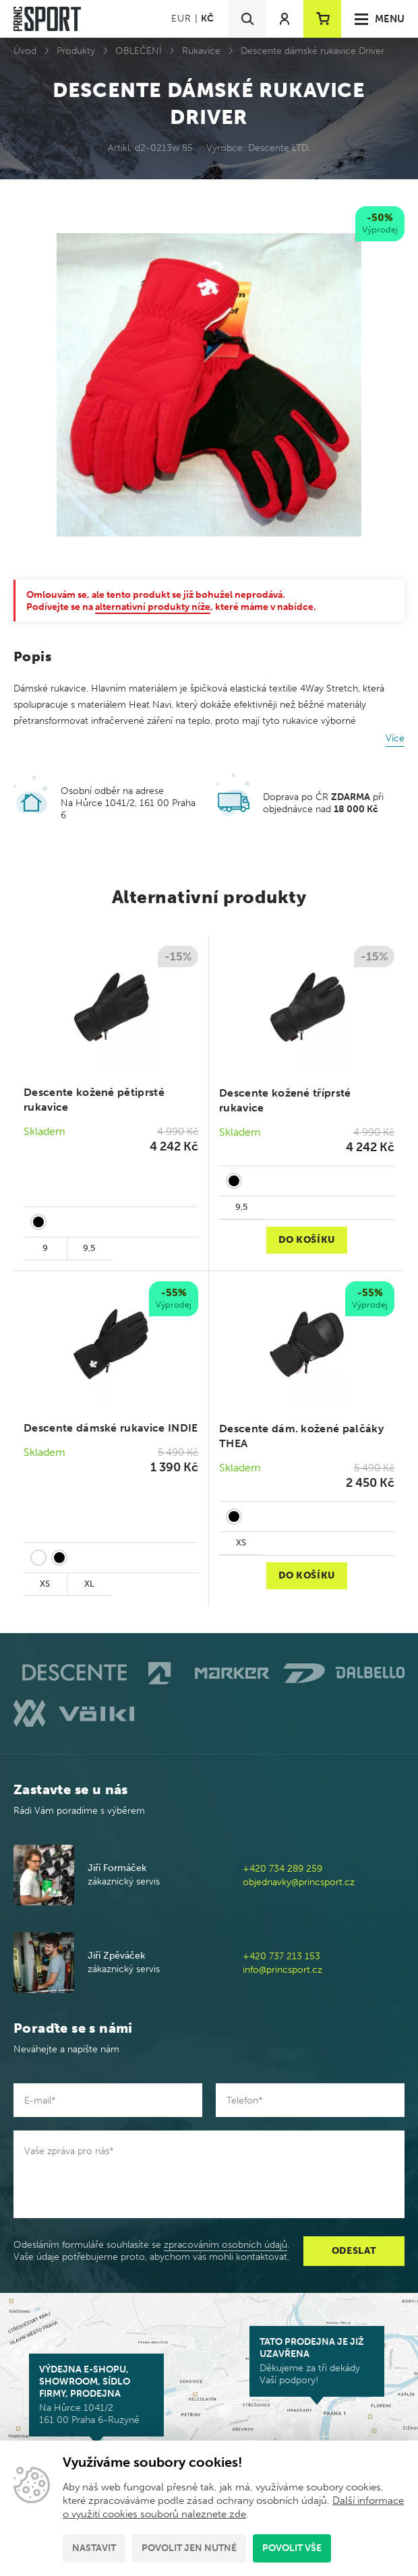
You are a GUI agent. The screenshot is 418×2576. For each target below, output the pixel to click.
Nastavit (94, 2548)
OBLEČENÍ (138, 51)
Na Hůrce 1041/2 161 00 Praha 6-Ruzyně (96, 2395)
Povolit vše (292, 2548)
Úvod (24, 51)
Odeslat (354, 2251)
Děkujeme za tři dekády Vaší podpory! (317, 2361)
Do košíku (306, 1240)
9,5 (89, 1248)
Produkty (76, 51)
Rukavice (201, 51)
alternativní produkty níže (152, 607)
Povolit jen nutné (189, 2548)
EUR (181, 18)
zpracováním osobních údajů (225, 2244)
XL (89, 1583)
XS (45, 1583)
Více (395, 738)
